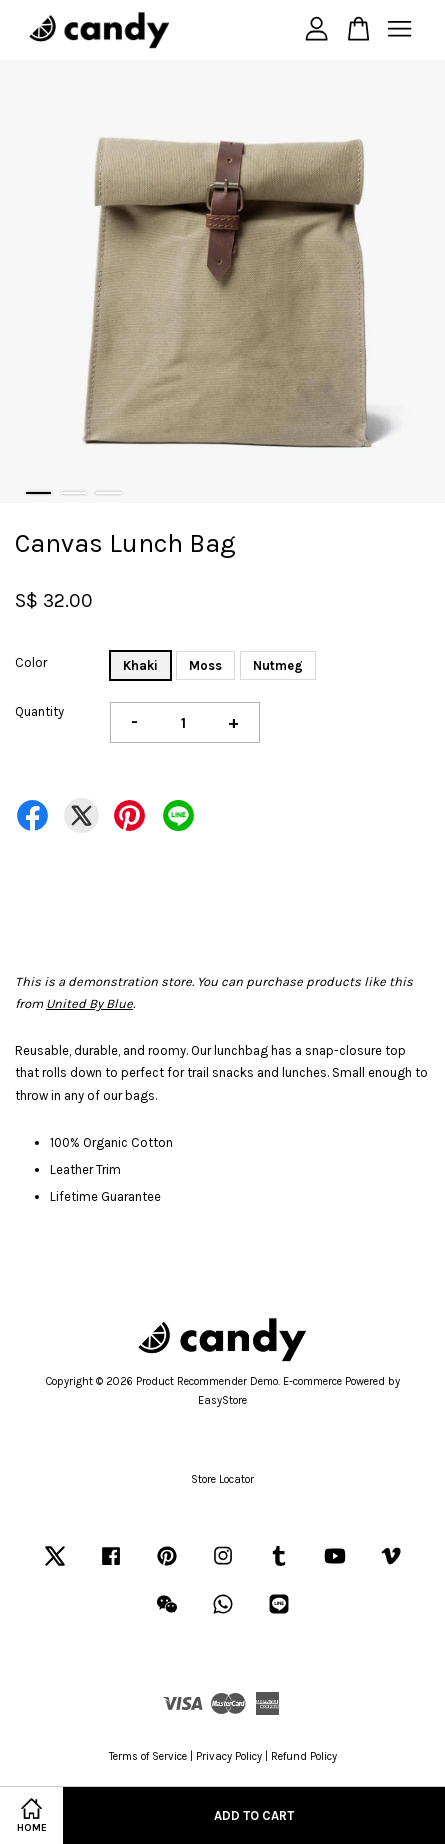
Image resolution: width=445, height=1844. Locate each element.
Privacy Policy (229, 1756)
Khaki (140, 665)
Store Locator (222, 1479)
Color (31, 662)
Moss (205, 665)
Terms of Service (148, 1756)
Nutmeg (278, 665)
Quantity (39, 711)
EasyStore (222, 1400)
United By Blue (89, 1003)
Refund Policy (304, 1756)
